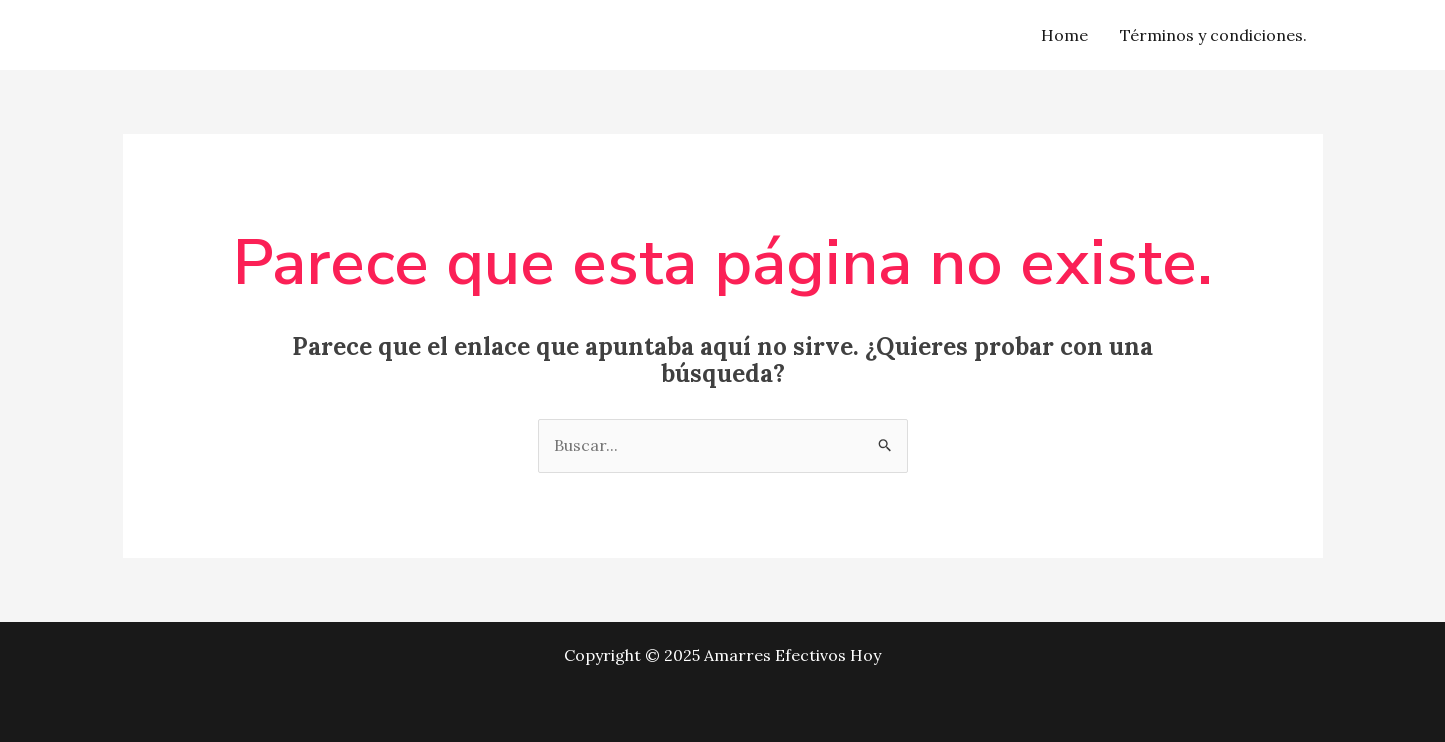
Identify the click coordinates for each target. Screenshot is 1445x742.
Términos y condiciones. (1213, 35)
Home (1064, 35)
